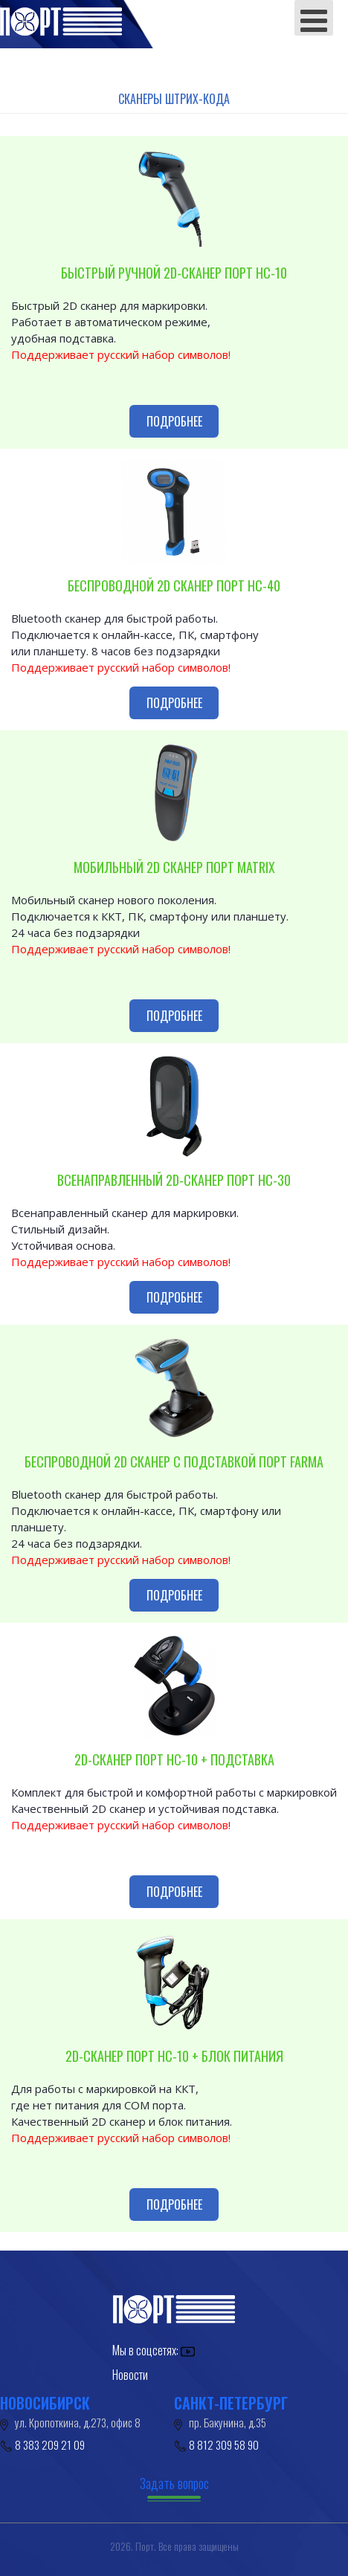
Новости (130, 2375)
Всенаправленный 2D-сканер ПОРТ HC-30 (174, 1180)
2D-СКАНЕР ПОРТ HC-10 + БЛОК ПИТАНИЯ (174, 2056)
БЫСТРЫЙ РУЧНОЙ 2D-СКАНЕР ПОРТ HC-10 (174, 272)
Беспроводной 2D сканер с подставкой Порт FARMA (174, 1461)
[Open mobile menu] (313, 18)
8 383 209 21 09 (50, 2444)
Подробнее (174, 421)
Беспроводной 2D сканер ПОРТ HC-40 (174, 585)
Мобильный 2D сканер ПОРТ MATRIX (174, 867)
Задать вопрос (174, 2483)
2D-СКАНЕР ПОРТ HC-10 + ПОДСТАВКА (174, 1759)
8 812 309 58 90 (224, 2444)
